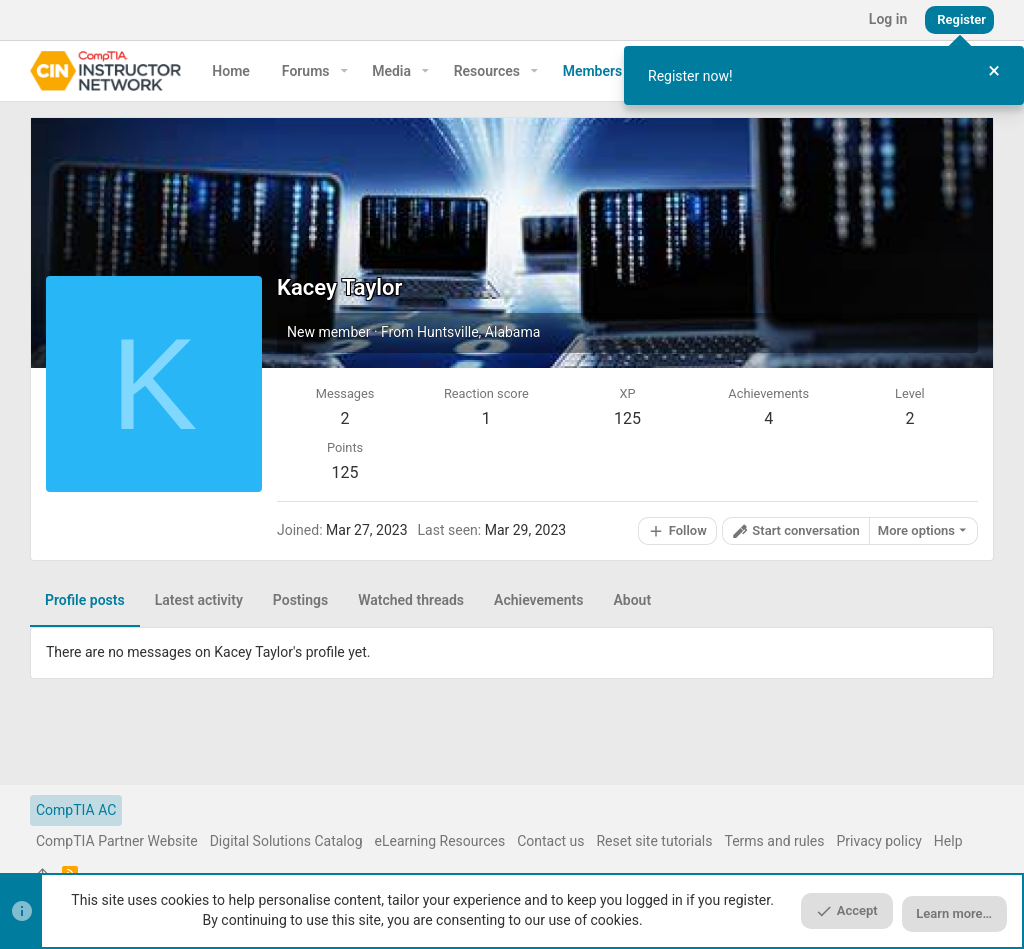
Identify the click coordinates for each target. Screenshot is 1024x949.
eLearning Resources (440, 841)
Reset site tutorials (654, 841)
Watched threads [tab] (411, 600)
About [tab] (632, 600)
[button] (344, 71)
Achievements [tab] (538, 600)
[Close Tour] (994, 71)
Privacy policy (879, 841)
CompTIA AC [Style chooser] (76, 810)
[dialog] (824, 75)
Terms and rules (774, 841)
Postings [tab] (300, 600)
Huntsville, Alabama (478, 332)
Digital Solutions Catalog (286, 841)
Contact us (550, 841)
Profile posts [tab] (85, 600)
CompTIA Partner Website (117, 841)
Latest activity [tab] (199, 600)
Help (948, 841)
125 (345, 472)
